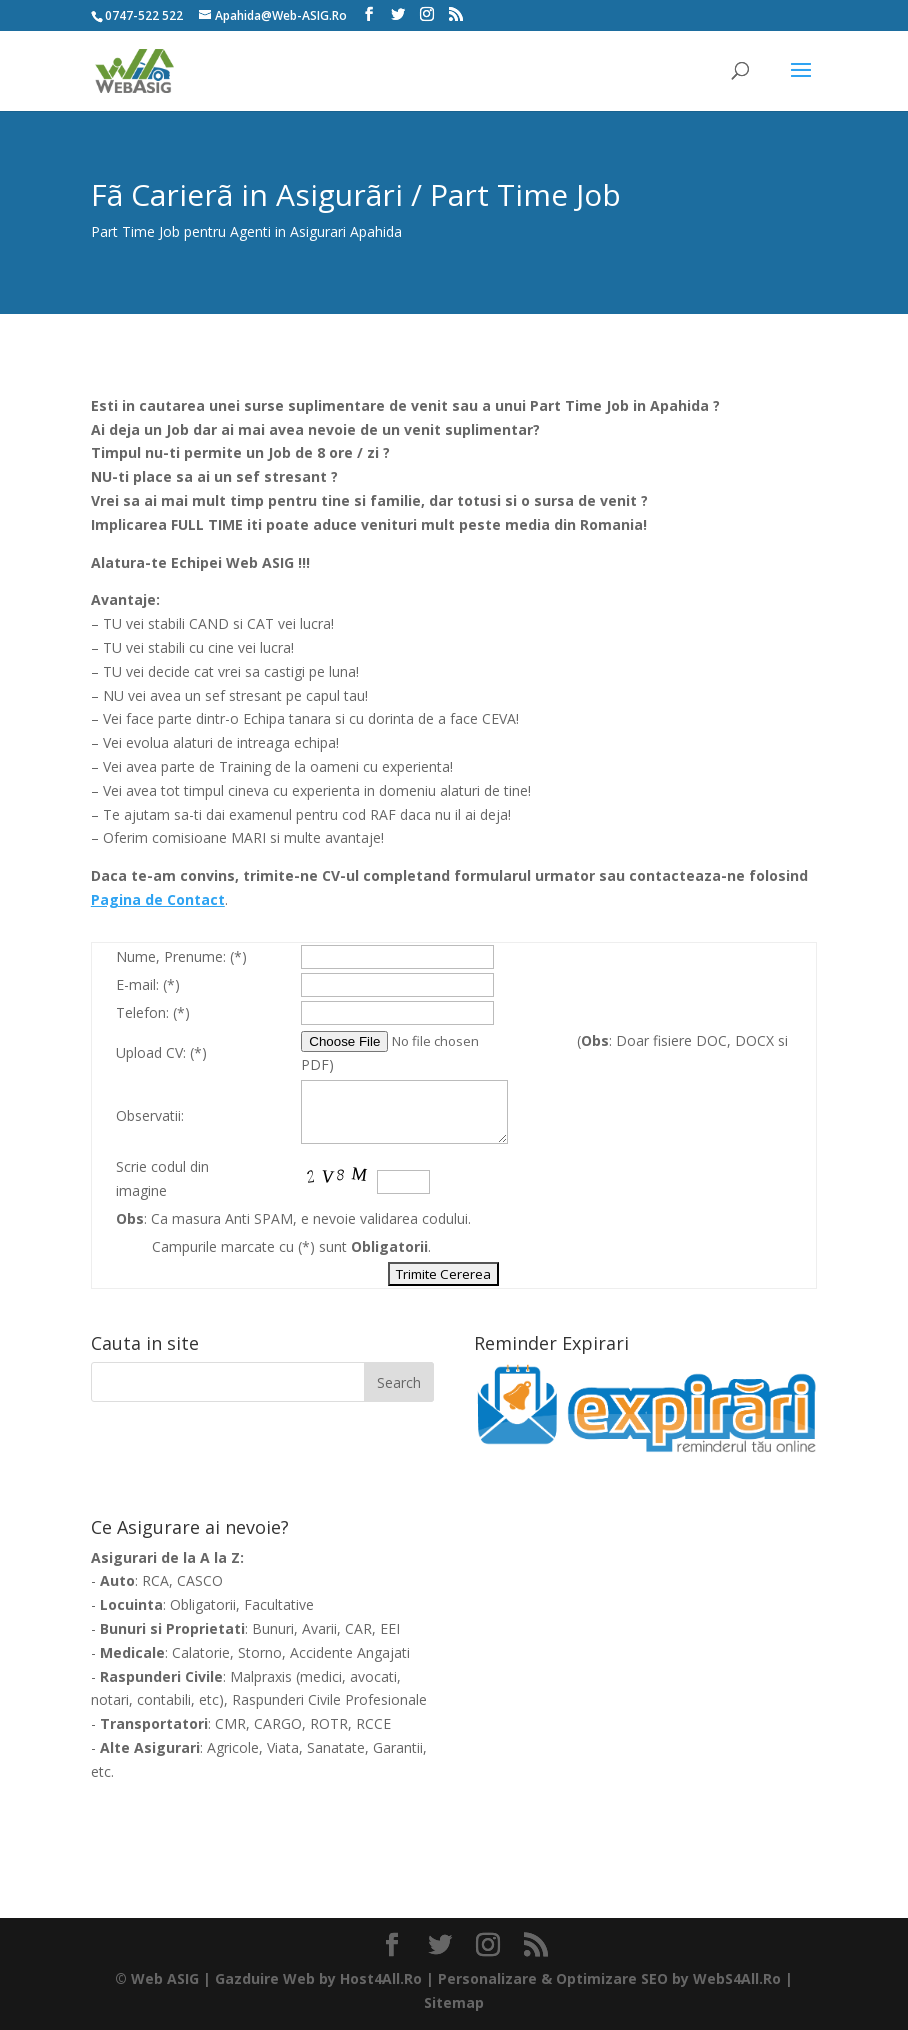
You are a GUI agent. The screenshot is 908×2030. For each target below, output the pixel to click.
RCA (155, 1580)
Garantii (398, 1747)
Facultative (279, 1604)
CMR (230, 1723)
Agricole (233, 1747)
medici (321, 1676)
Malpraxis (261, 1676)
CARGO (278, 1723)
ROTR (329, 1723)
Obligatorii (203, 1604)
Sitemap (454, 2002)
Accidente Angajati (350, 1652)
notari (110, 1699)
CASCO (200, 1580)
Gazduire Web (265, 1978)
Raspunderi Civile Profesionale (329, 1699)
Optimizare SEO (612, 1978)
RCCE (373, 1723)
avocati (373, 1676)
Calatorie (201, 1652)
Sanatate (336, 1747)
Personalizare (487, 1978)
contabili (164, 1699)
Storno (260, 1652)
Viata (283, 1747)
